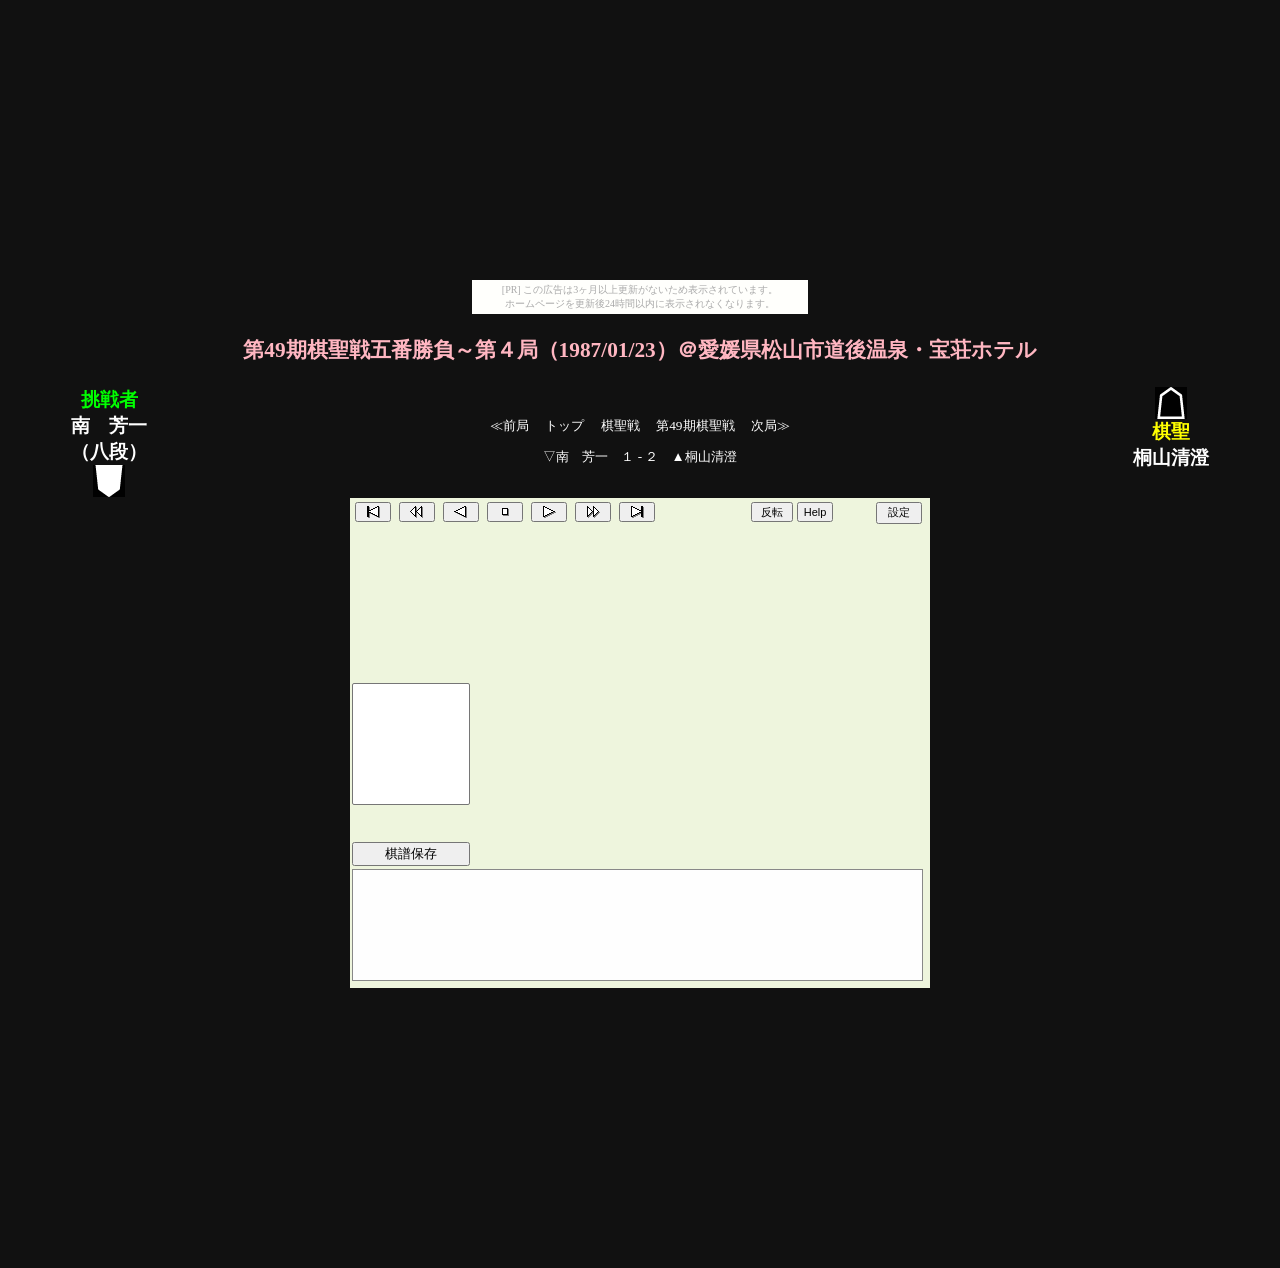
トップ (564, 425)
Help (815, 512)
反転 (772, 512)
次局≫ (770, 425)
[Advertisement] (640, 140)
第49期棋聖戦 (695, 425)
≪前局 (509, 425)
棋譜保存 (411, 853)
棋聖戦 (620, 425)
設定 (899, 512)
